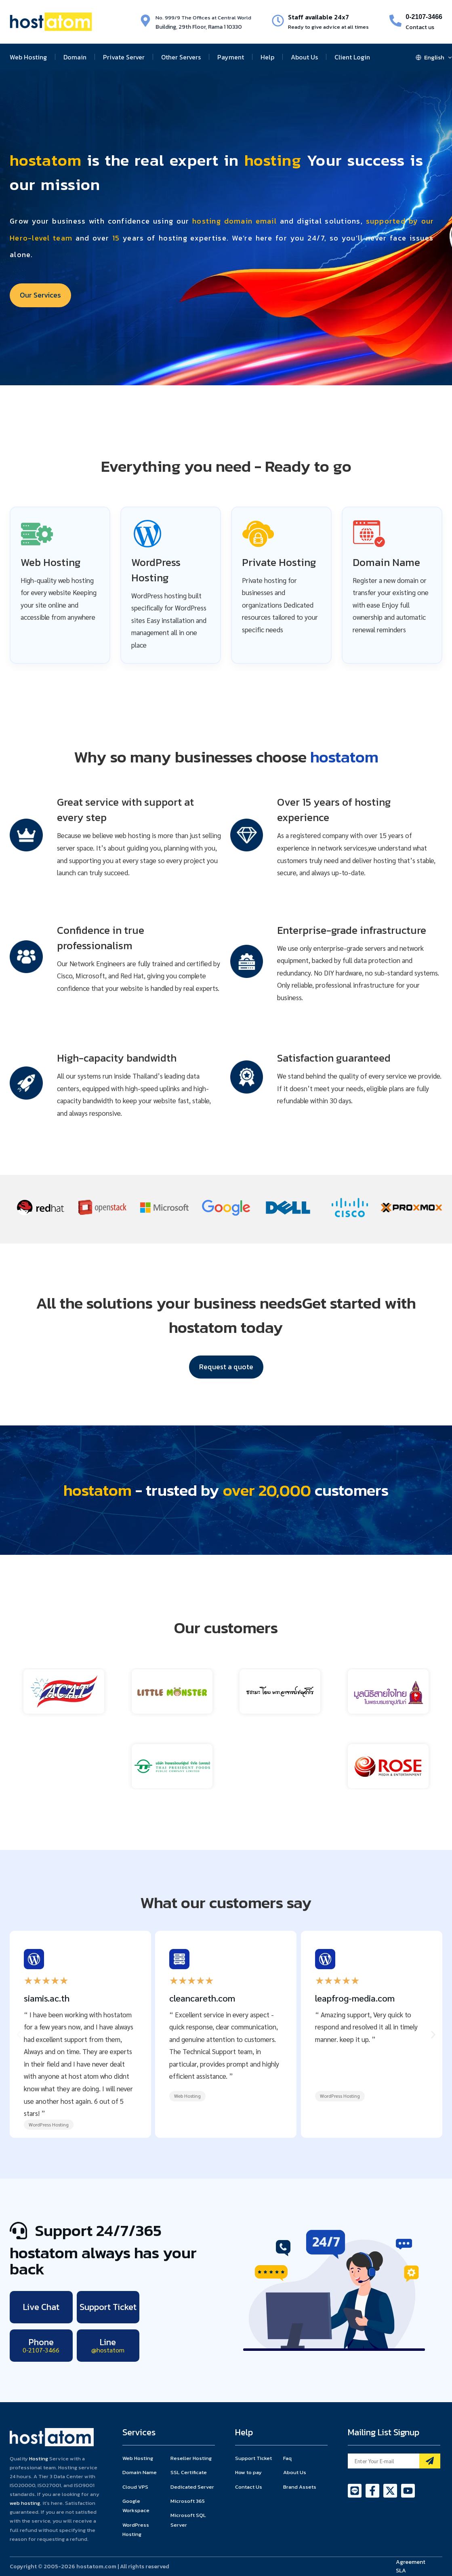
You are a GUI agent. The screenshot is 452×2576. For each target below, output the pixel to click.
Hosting (38, 2458)
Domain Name (386, 562)
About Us (304, 57)
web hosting (25, 2503)
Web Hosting (28, 57)
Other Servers (181, 57)
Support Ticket (108, 2307)
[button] (19, 2034)
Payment (230, 57)
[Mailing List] (429, 2461)
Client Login (352, 57)
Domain (74, 57)
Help (267, 57)
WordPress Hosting (156, 569)
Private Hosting (279, 562)
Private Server (124, 57)
